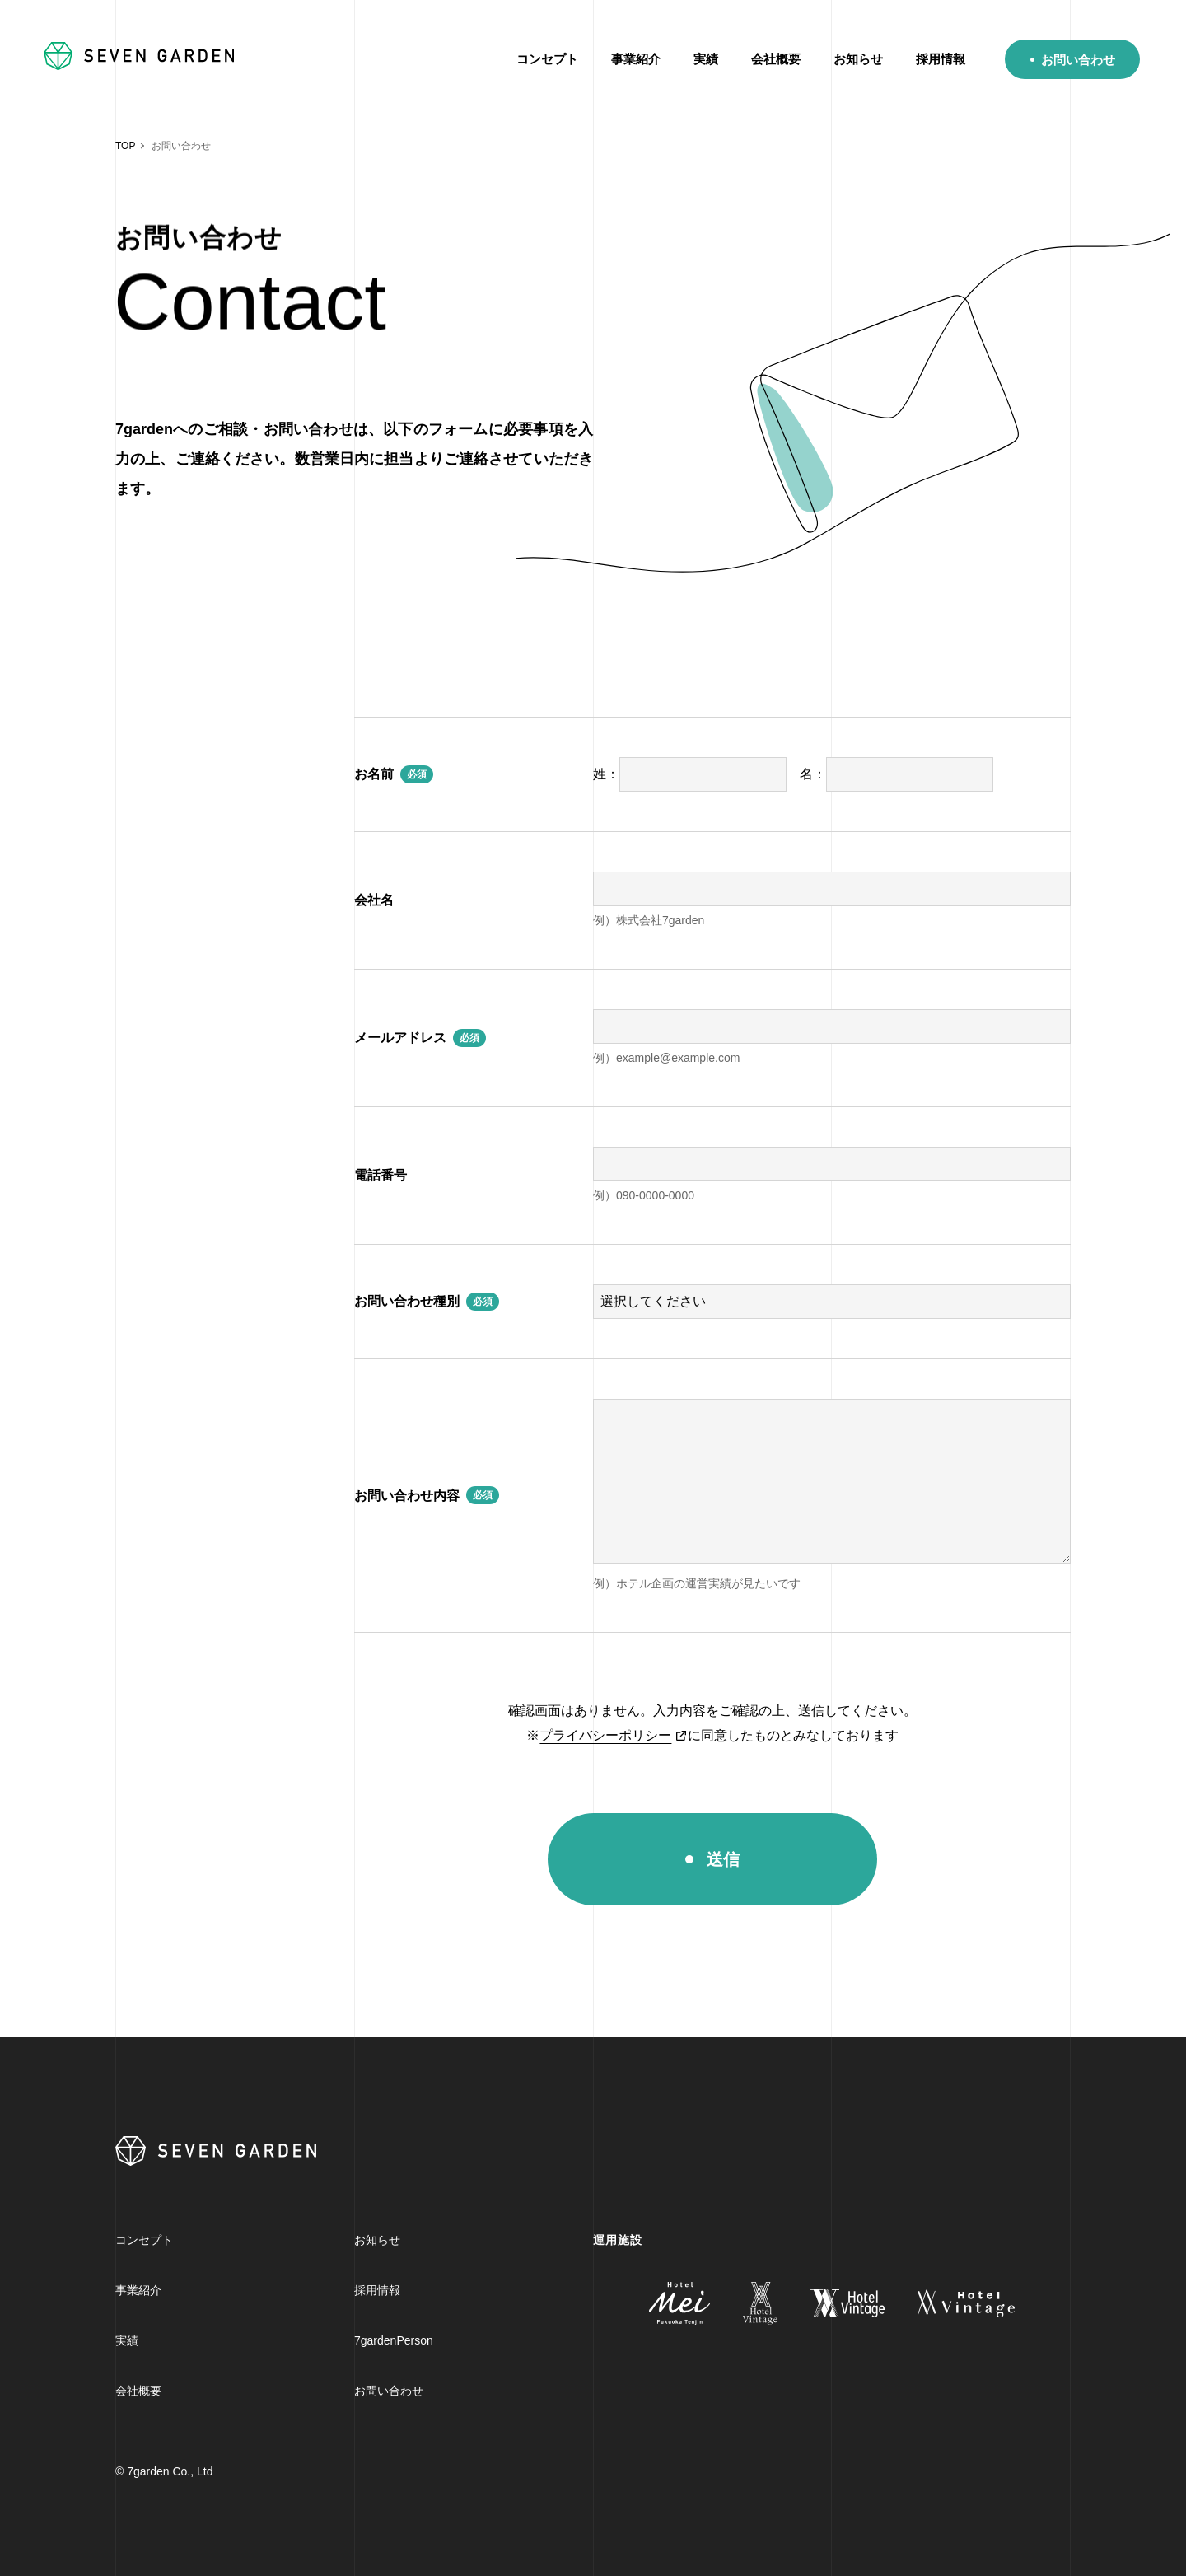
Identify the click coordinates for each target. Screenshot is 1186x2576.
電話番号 (380, 1175)
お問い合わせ (1078, 60)
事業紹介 (636, 59)
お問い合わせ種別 (407, 1301)
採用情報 (940, 59)
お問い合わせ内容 (407, 1496)
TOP (125, 146)
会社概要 (776, 59)
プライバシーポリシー (605, 1735)
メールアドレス (400, 1038)
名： (896, 774)
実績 (705, 59)
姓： (690, 774)
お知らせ (858, 59)
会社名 (374, 900)
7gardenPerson (393, 2340)
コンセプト (547, 59)
